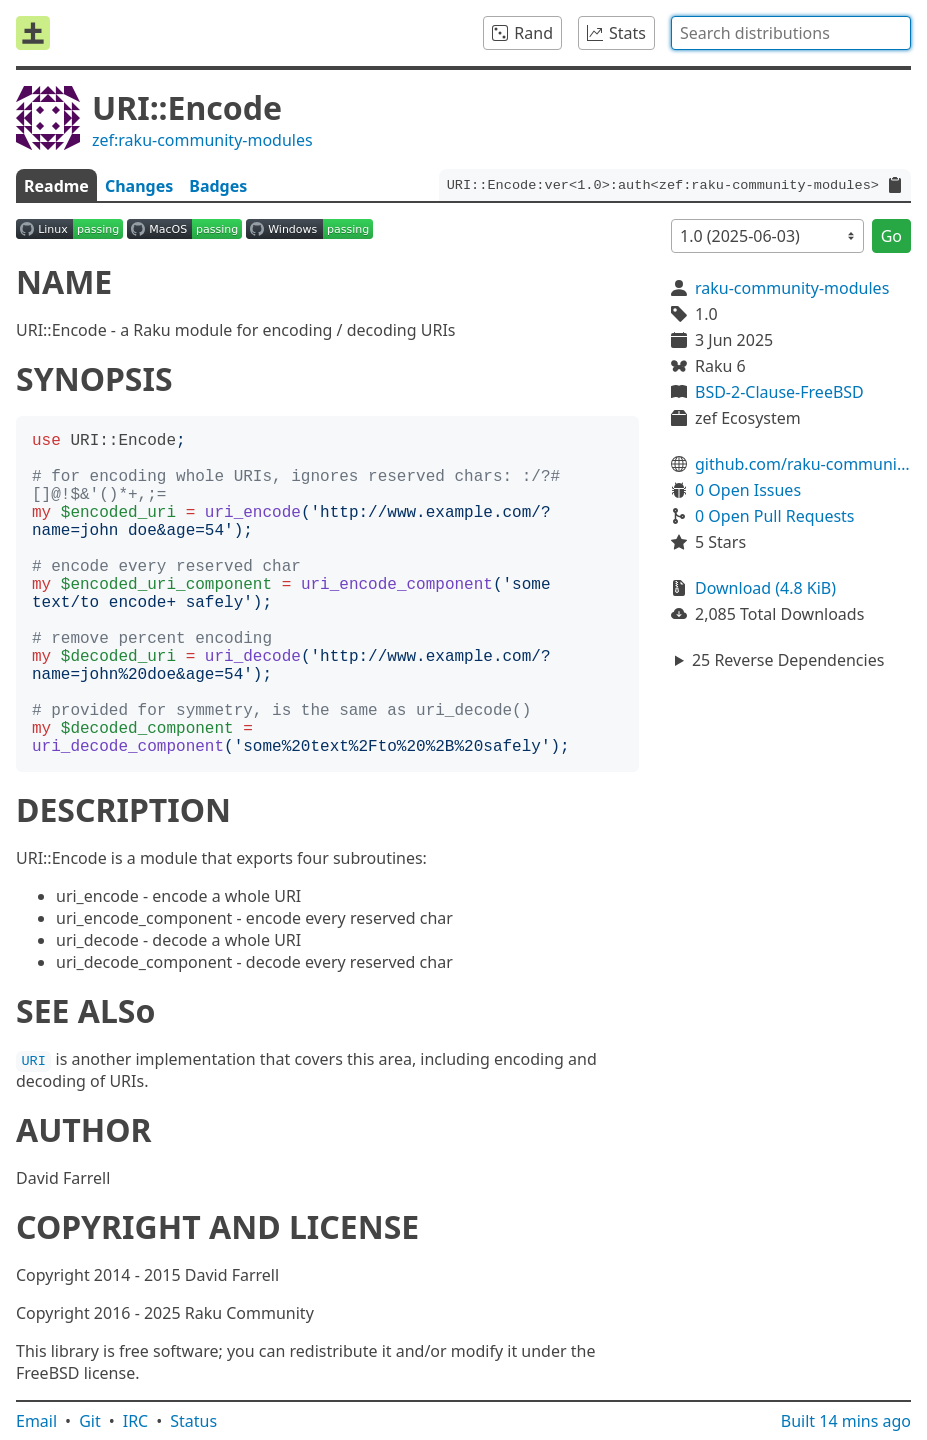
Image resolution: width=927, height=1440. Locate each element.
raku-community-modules (792, 288)
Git (90, 1421)
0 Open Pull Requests (775, 516)
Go (891, 236)
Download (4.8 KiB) (765, 588)
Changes (139, 186)
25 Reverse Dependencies (788, 660)
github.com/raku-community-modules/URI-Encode (803, 464)
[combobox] (791, 33)
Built (846, 1421)
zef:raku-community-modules (202, 140)
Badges (218, 186)
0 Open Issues (748, 490)
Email (36, 1421)
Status (193, 1421)
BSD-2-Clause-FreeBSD (779, 392)
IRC (136, 1421)
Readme (56, 186)
